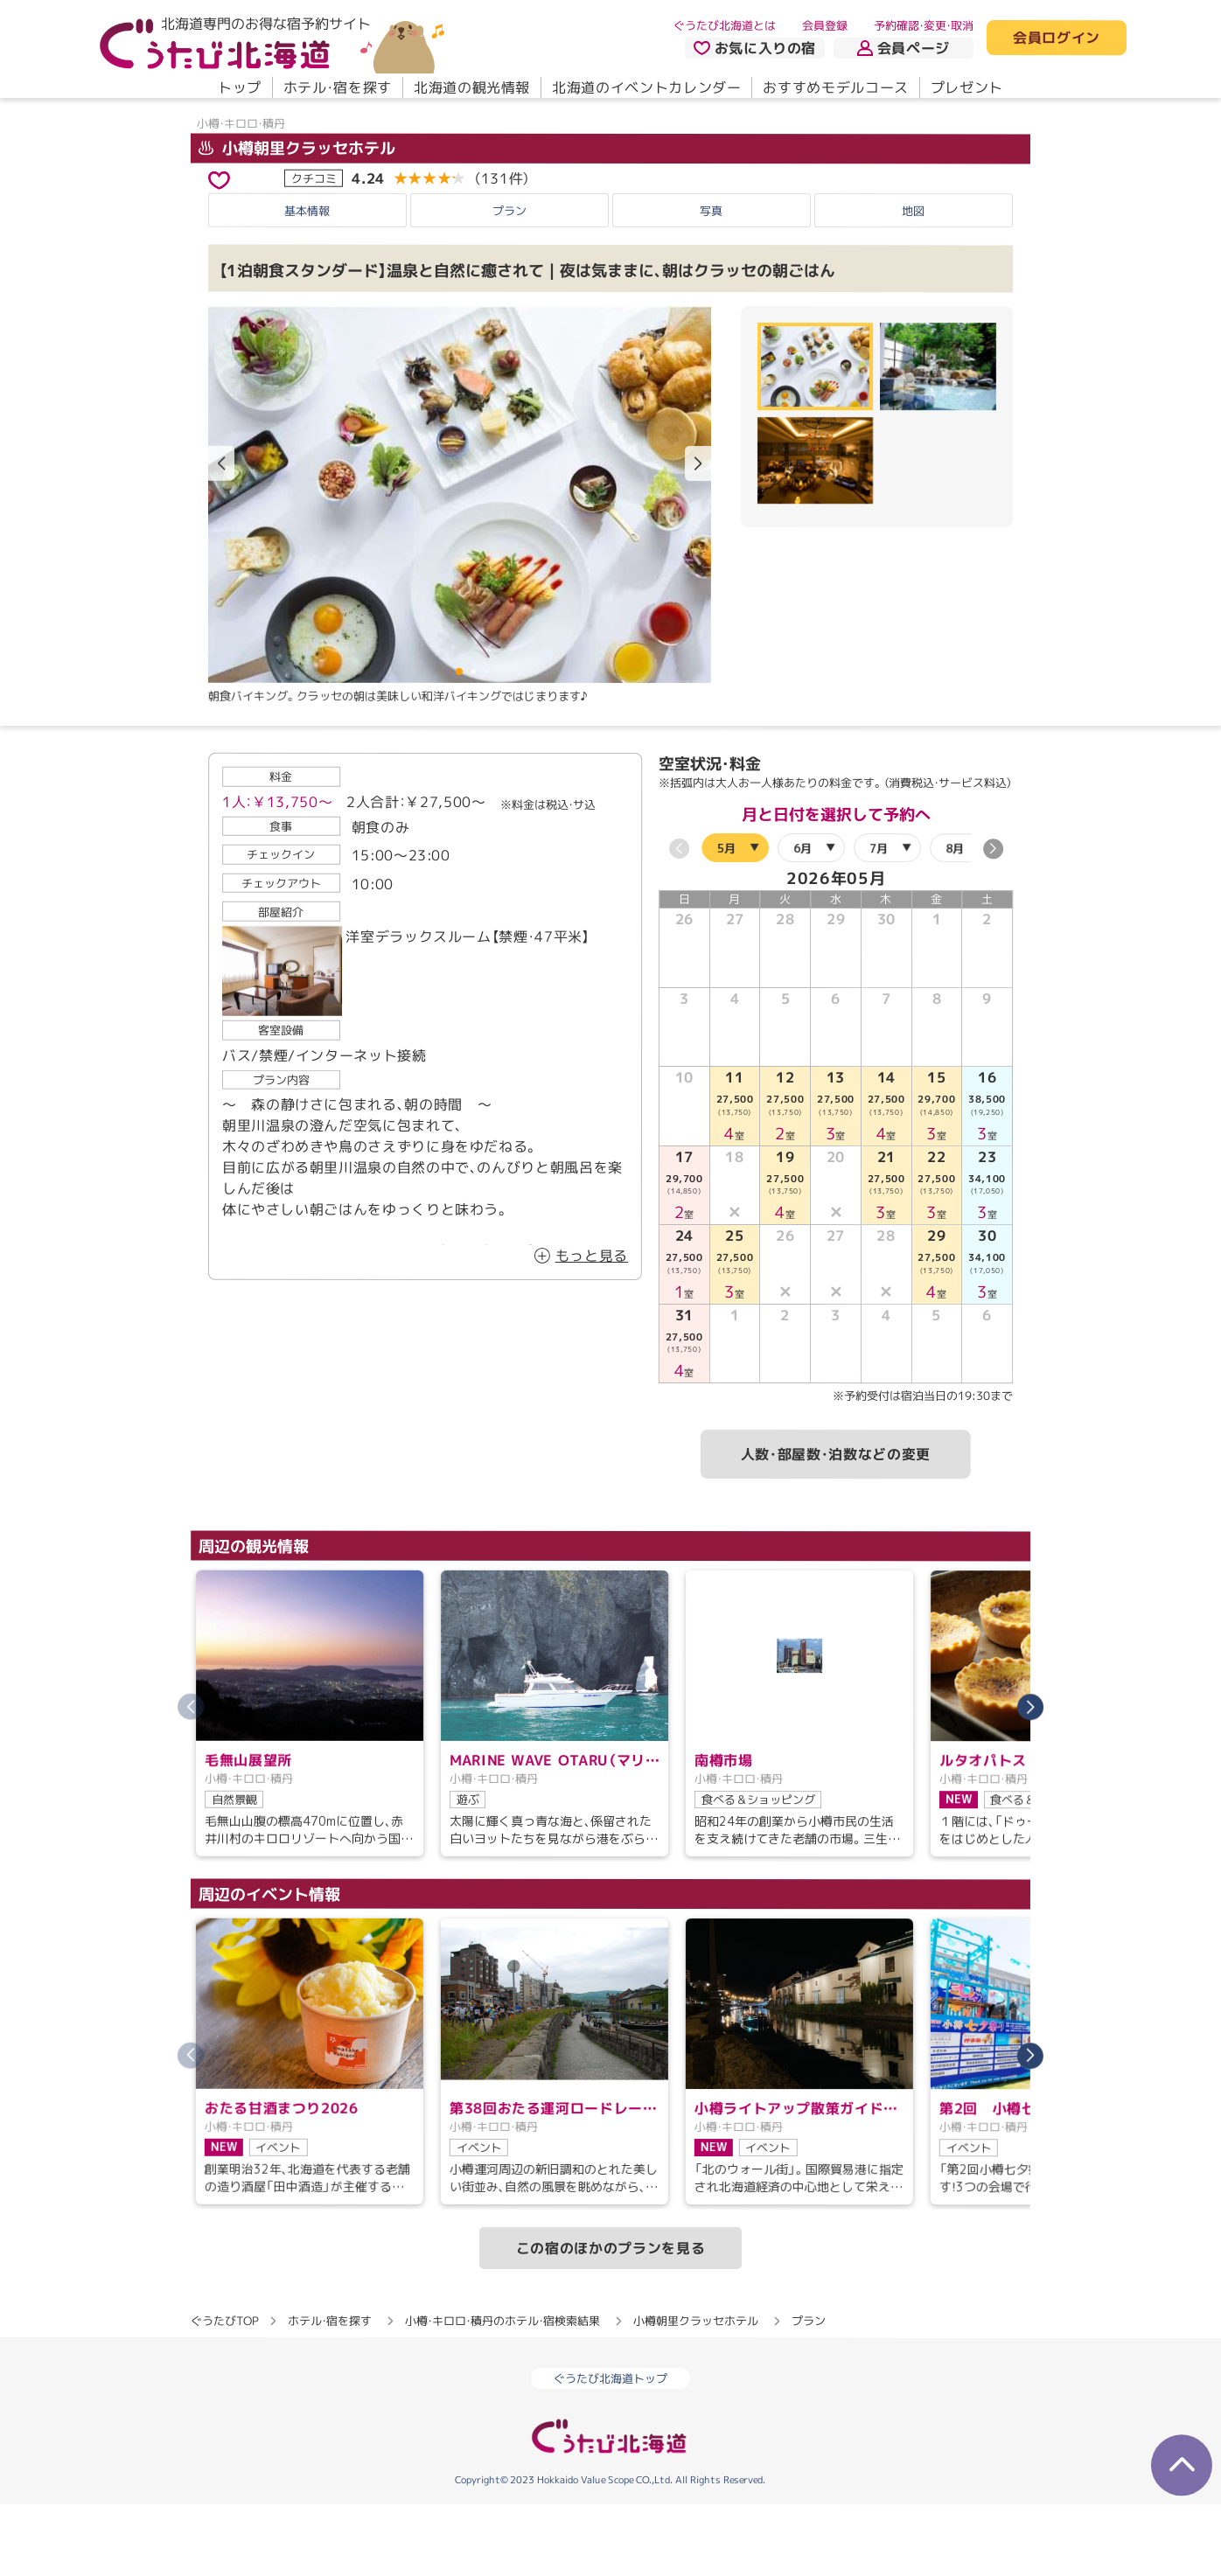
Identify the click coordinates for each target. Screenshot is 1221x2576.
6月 (802, 919)
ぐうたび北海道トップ (610, 2450)
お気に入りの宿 (755, 48)
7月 (878, 919)
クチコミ (314, 249)
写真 (711, 281)
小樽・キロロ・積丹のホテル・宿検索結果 (502, 2392)
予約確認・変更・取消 (923, 25)
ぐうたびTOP (224, 2391)
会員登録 (825, 25)
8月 (954, 919)
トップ (240, 87)
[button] (698, 535)
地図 (913, 281)
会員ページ (903, 48)
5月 (726, 919)
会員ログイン (1056, 38)
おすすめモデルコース (835, 87)
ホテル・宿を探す (337, 87)
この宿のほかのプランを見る (610, 2319)
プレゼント (967, 87)
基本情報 (307, 281)
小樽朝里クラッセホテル (297, 219)
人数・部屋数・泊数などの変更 (836, 1525)
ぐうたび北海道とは (724, 25)
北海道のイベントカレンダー (646, 87)
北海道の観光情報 (472, 87)
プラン (509, 281)
